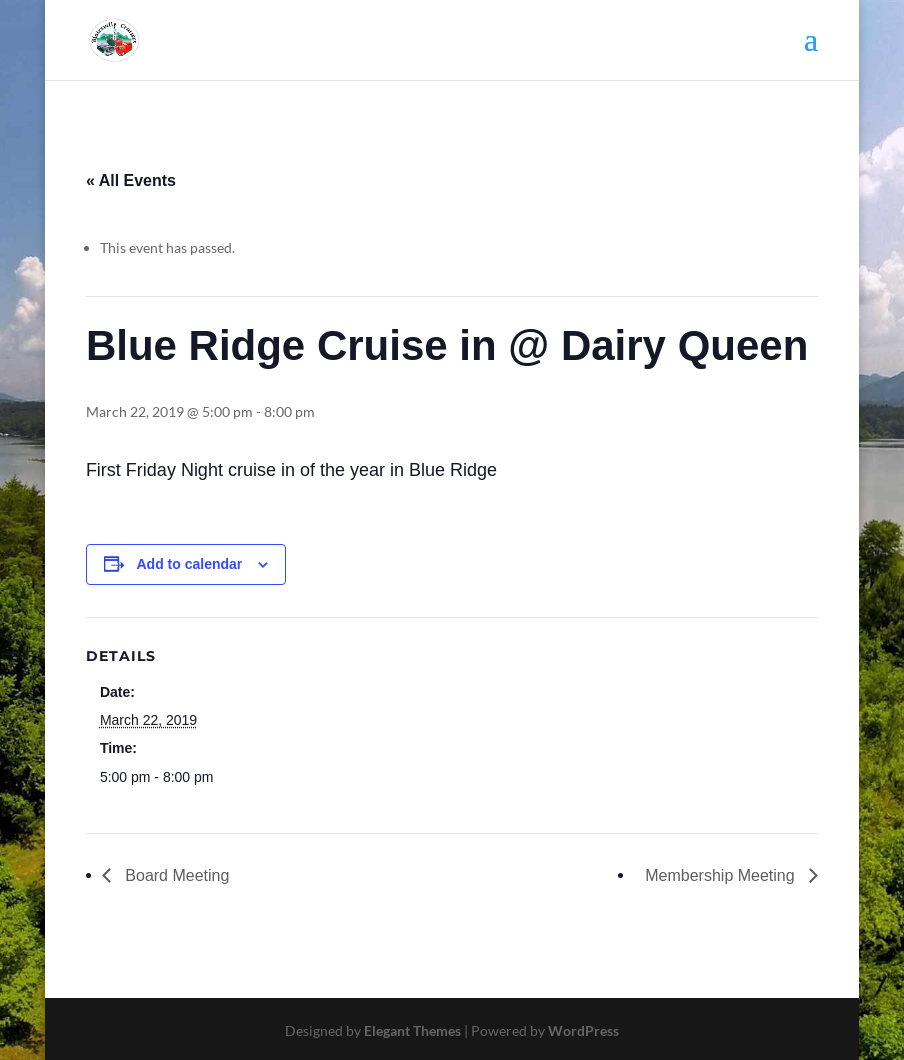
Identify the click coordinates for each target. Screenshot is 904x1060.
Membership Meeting (722, 875)
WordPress (583, 1030)
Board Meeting (175, 875)
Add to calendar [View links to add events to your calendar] (189, 564)
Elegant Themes (412, 1030)
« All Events (131, 180)
